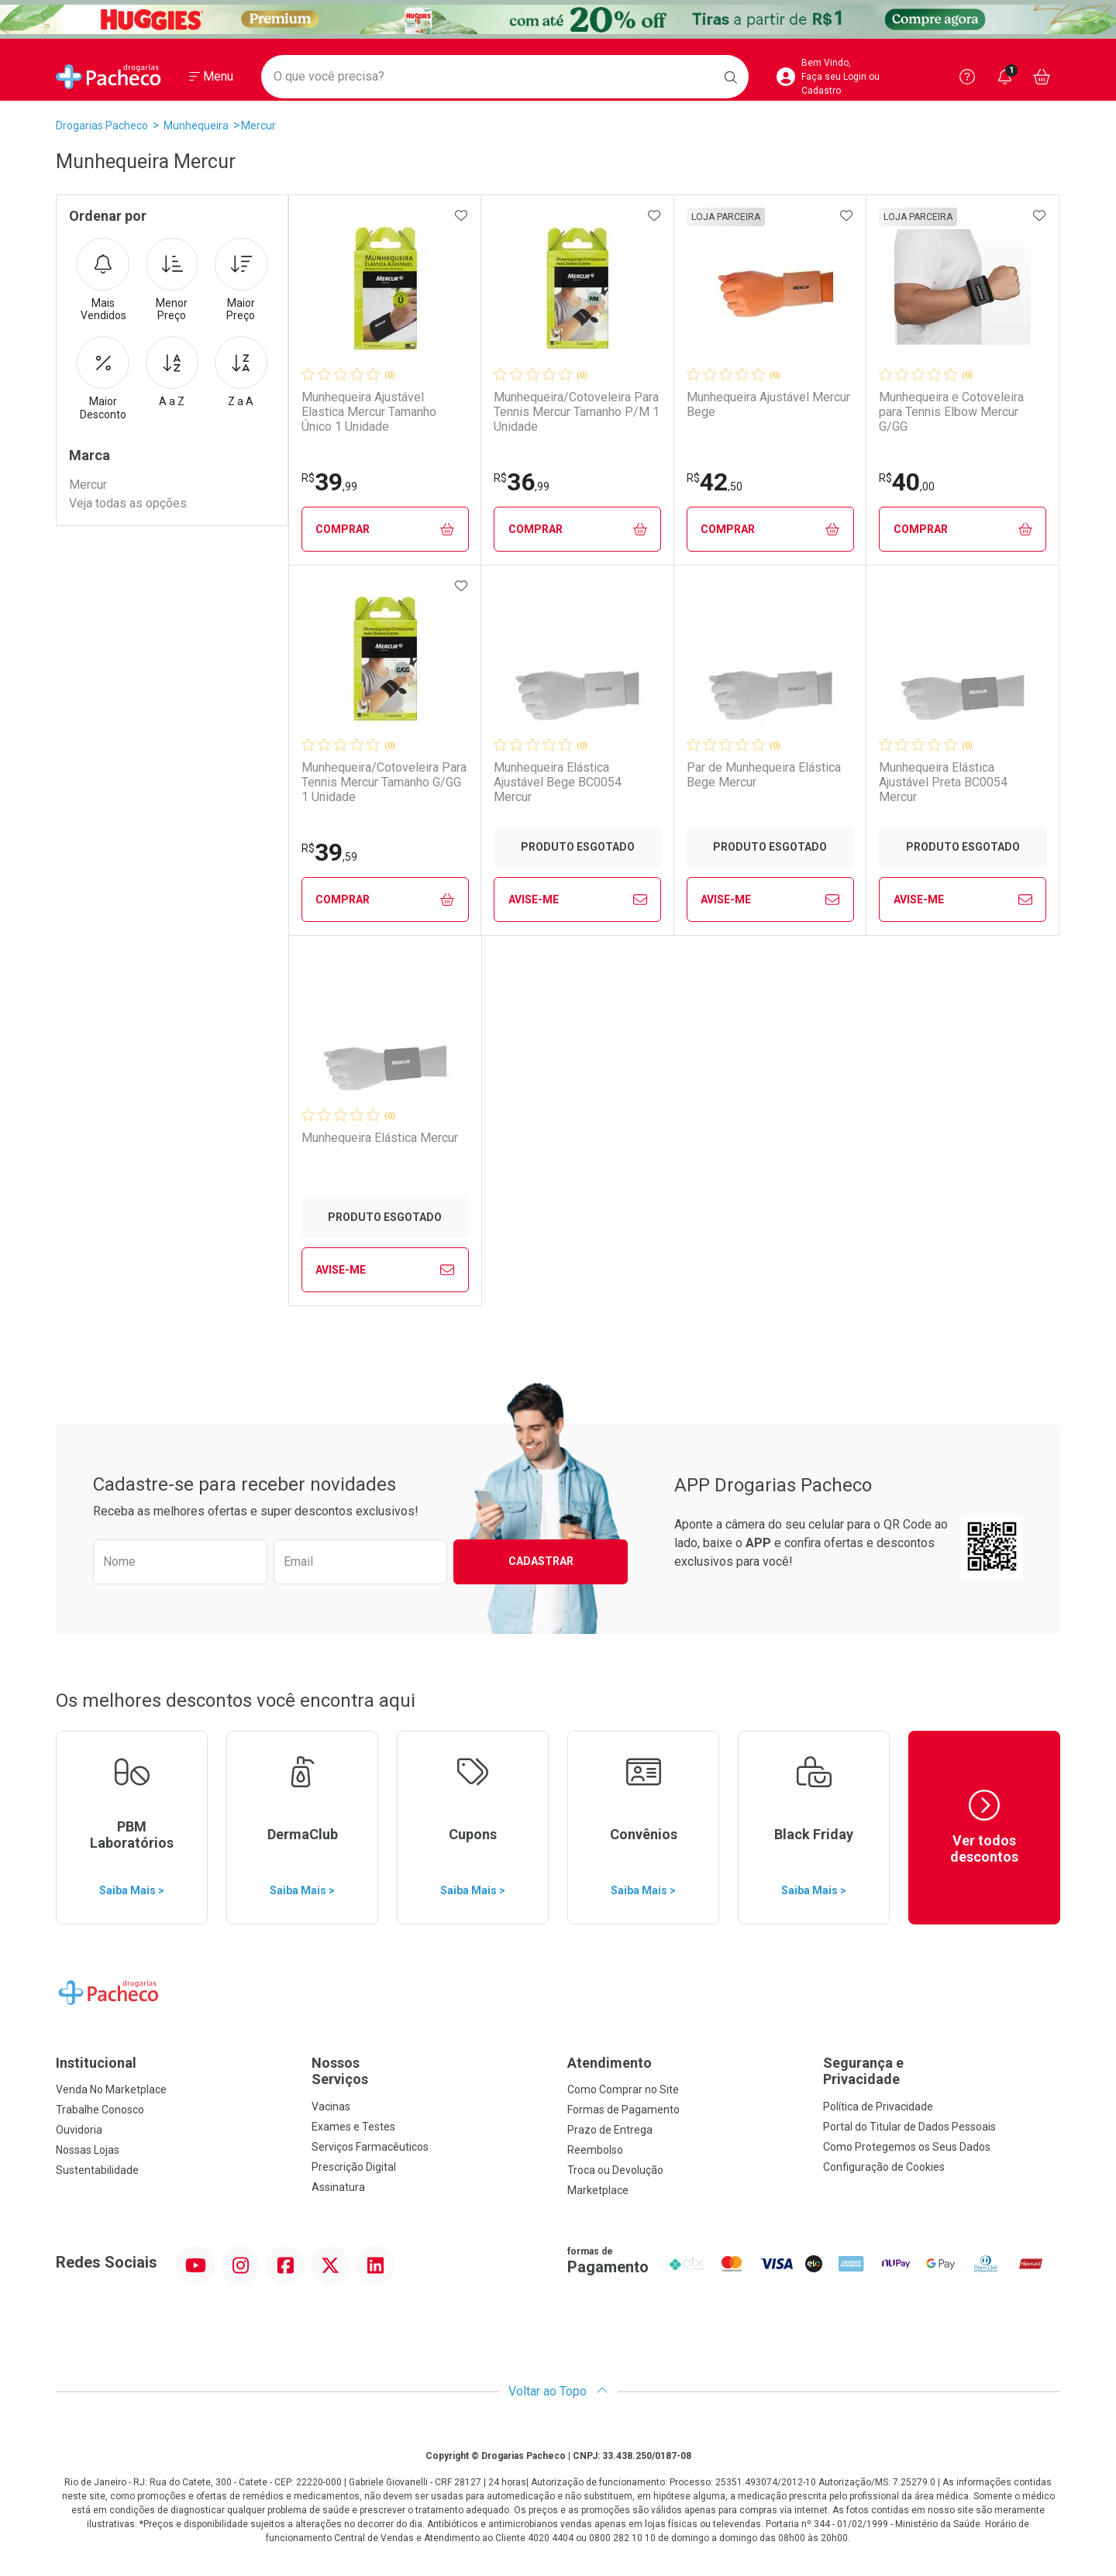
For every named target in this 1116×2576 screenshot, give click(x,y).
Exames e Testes (353, 2126)
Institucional (96, 2063)
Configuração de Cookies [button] (884, 2167)
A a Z (172, 372)
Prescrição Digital (354, 2167)
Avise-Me (577, 899)
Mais (103, 280)
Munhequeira (196, 125)
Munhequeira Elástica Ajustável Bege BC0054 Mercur (558, 782)
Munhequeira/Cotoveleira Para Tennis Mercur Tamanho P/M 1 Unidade (577, 412)
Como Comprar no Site (623, 2089)
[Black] (558, 19)
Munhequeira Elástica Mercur (379, 1137)
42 (714, 481)
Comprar (384, 529)
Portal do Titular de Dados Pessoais (909, 2126)
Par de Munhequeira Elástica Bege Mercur (764, 774)
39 (329, 481)
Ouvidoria (79, 2130)
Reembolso (595, 2150)
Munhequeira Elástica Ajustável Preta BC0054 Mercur (943, 782)
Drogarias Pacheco (102, 125)
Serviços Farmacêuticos (370, 2147)
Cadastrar (541, 1561)
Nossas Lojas (87, 2150)
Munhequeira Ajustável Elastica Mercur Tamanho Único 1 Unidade (368, 412)
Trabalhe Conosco (100, 2109)
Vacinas (331, 2106)
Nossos (430, 2071)
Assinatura (338, 2187)
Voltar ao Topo (558, 2391)
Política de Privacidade (878, 2106)
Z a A (241, 372)
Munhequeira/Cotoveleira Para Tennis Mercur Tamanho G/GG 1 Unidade (384, 782)
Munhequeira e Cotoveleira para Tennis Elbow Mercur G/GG (951, 412)
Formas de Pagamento (623, 2109)
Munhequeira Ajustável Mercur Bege (768, 404)
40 (907, 481)
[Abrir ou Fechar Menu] (211, 76)
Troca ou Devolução (615, 2170)
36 (521, 481)
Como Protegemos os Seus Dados (906, 2147)
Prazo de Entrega (610, 2130)
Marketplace (598, 2190)
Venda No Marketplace (111, 2089)
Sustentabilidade (97, 2170)
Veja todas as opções (128, 503)
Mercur (258, 125)
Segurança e (941, 2071)
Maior (241, 280)
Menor (172, 280)
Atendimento (609, 2063)
